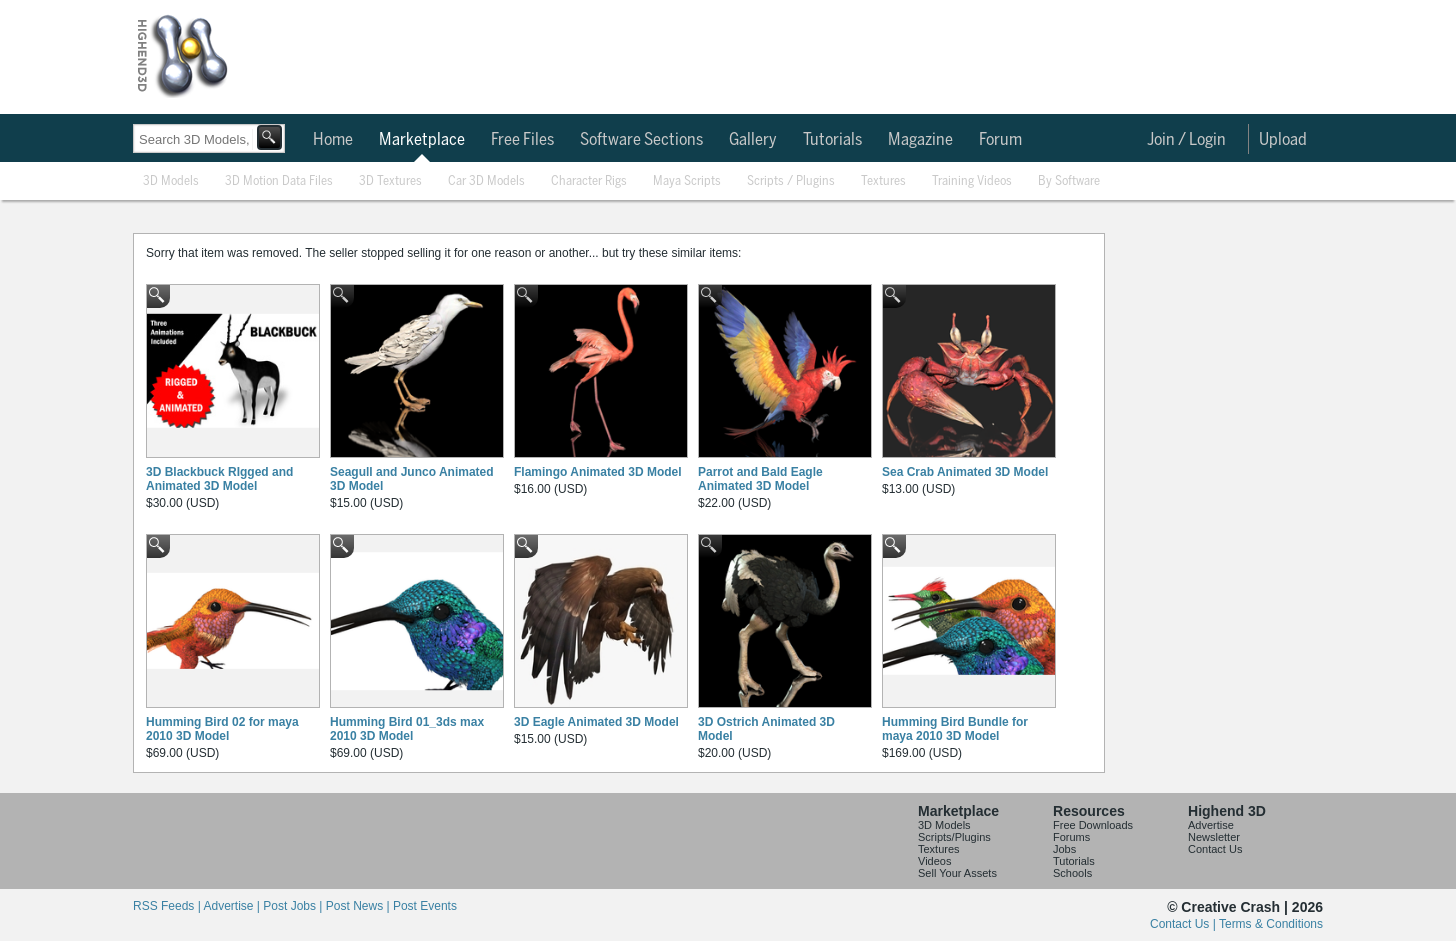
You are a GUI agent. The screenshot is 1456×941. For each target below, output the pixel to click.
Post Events (425, 906)
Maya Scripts (687, 181)
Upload (1283, 140)
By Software (1069, 181)
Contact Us (1215, 849)
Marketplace (422, 140)
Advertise (1211, 825)
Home (333, 140)
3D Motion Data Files (279, 181)
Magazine (920, 140)
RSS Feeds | (168, 906)
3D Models (171, 181)
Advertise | (233, 906)
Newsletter (1214, 837)
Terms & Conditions (1271, 924)
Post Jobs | (294, 906)
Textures (883, 181)
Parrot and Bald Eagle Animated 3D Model (760, 479)
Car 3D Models (486, 181)
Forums (1071, 837)
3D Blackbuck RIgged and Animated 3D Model (219, 479)
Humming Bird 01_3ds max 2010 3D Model (407, 729)
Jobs (1064, 849)
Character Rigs (589, 181)
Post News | (359, 906)
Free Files (522, 140)
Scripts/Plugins (954, 837)
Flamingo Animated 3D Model (598, 472)
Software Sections (641, 140)
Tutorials (832, 140)
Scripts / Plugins (791, 181)
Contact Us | (1184, 924)
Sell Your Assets (957, 873)
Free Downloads (1093, 825)
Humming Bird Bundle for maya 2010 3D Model (955, 729)
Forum (1000, 140)
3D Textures (390, 181)
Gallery (753, 140)
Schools (1072, 873)
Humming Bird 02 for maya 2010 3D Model (222, 729)
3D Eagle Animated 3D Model (596, 722)
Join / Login (1186, 140)
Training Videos (972, 181)
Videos (934, 861)
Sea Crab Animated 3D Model (965, 472)
